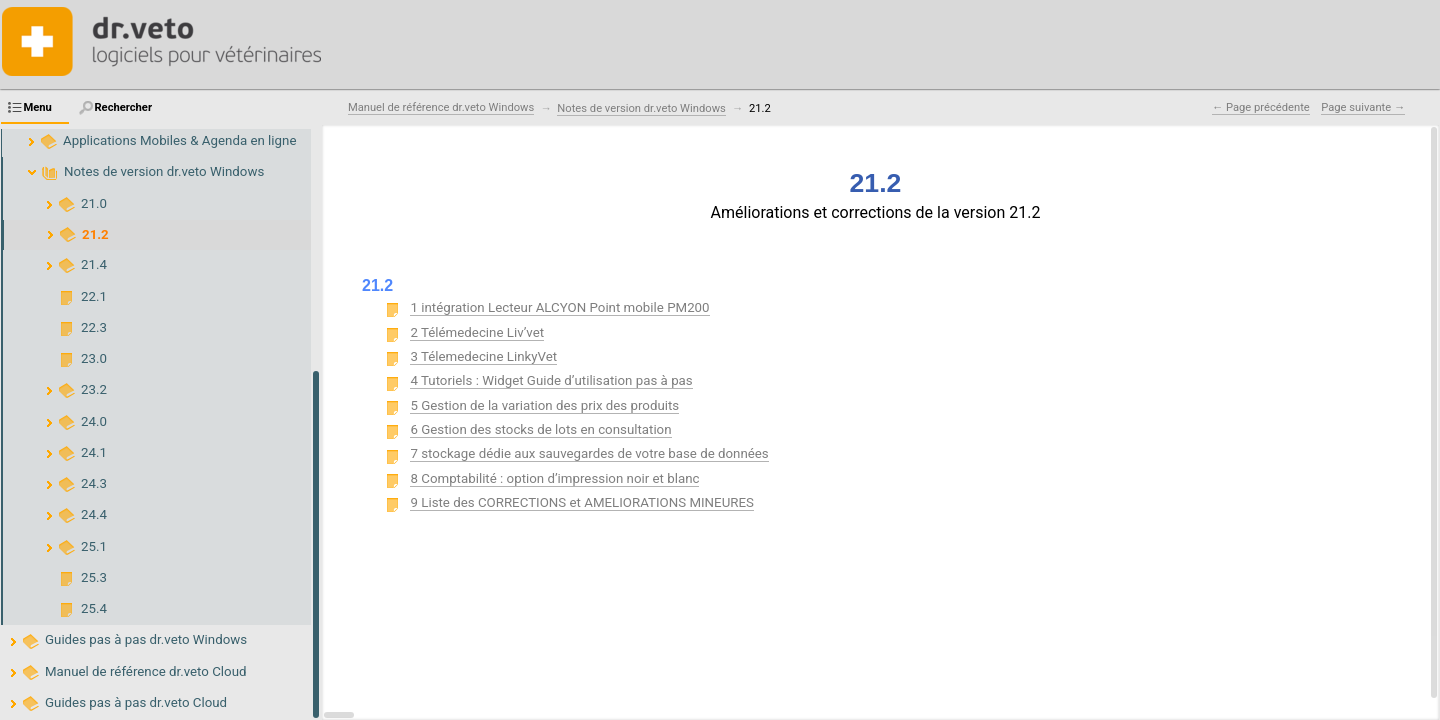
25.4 (94, 608)
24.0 (94, 421)
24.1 (94, 452)
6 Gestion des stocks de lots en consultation (540, 429)
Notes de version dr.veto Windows (164, 171)
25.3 (94, 577)
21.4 (94, 264)
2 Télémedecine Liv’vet (477, 332)
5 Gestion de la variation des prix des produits (544, 405)
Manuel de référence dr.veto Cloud (146, 671)
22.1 (94, 296)
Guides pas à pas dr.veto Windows (146, 639)
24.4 (94, 514)
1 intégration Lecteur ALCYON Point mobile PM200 (559, 307)
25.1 (94, 546)
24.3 (94, 483)
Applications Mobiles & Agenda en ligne (179, 140)
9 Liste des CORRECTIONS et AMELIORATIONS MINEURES (581, 502)
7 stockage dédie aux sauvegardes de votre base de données (589, 453)
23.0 (94, 358)
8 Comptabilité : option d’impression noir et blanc (554, 478)
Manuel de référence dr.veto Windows (441, 107)
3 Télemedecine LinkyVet (483, 356)
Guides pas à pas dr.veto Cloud (136, 702)
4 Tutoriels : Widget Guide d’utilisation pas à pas (551, 380)
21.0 (94, 203)
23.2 (94, 389)
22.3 (94, 327)
